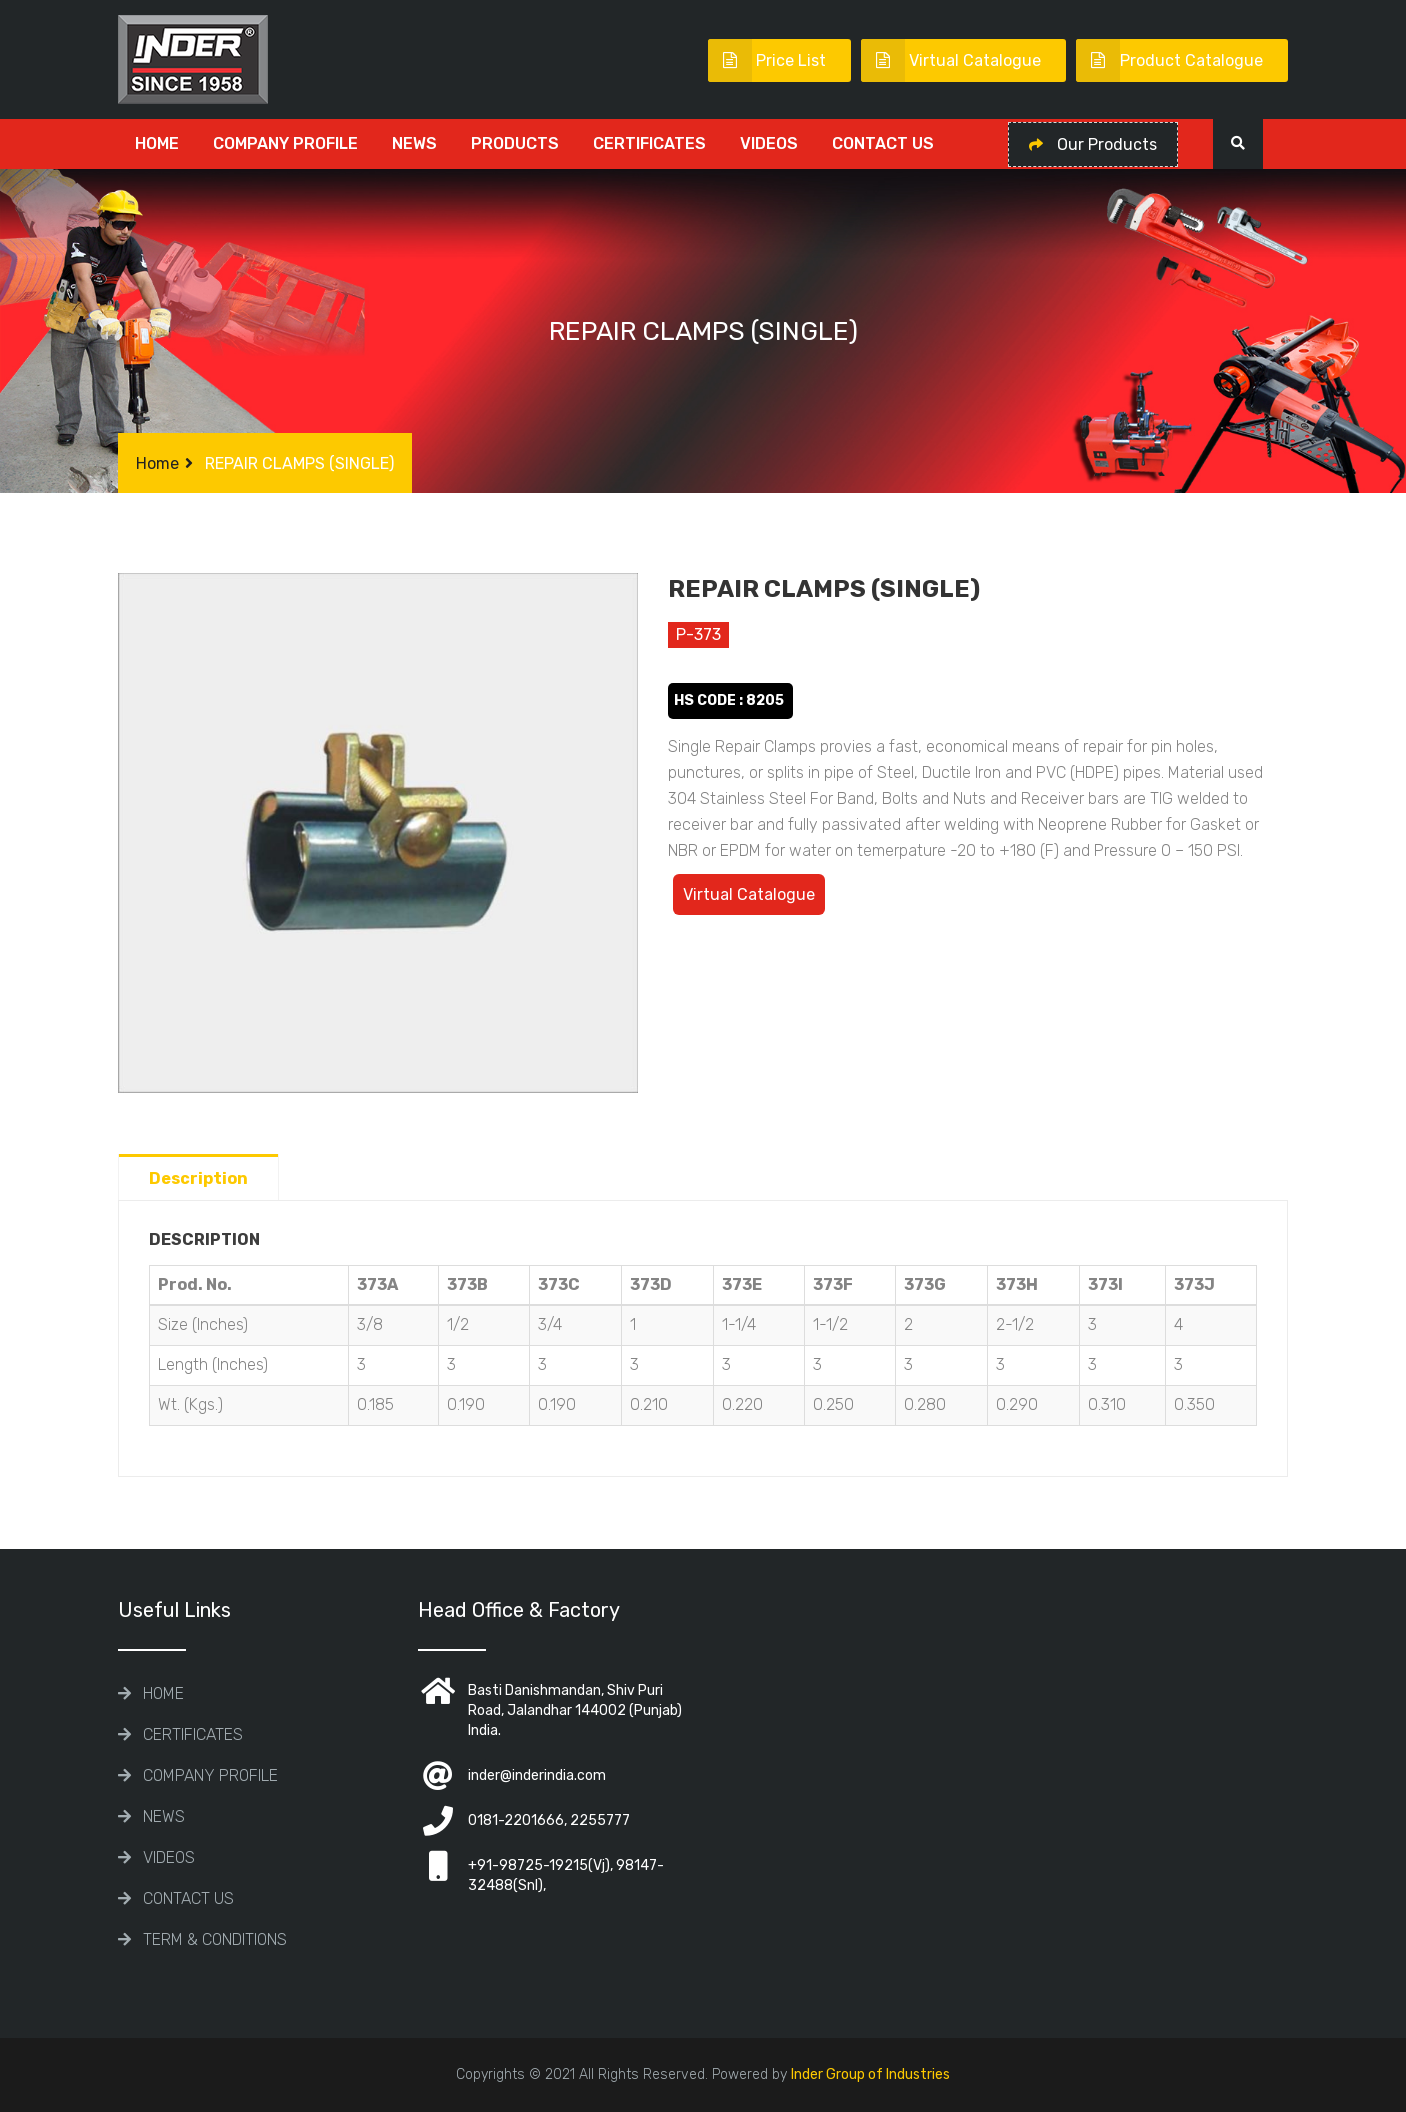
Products (515, 143)
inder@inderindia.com (537, 1775)
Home (157, 143)
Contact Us (883, 143)
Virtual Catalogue (951, 60)
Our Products (1093, 144)
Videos (769, 143)
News (414, 143)
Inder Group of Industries (870, 2074)
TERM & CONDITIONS (215, 1939)
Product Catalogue (1169, 60)
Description (198, 1178)
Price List (767, 60)
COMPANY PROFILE (285, 143)
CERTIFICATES (649, 143)
